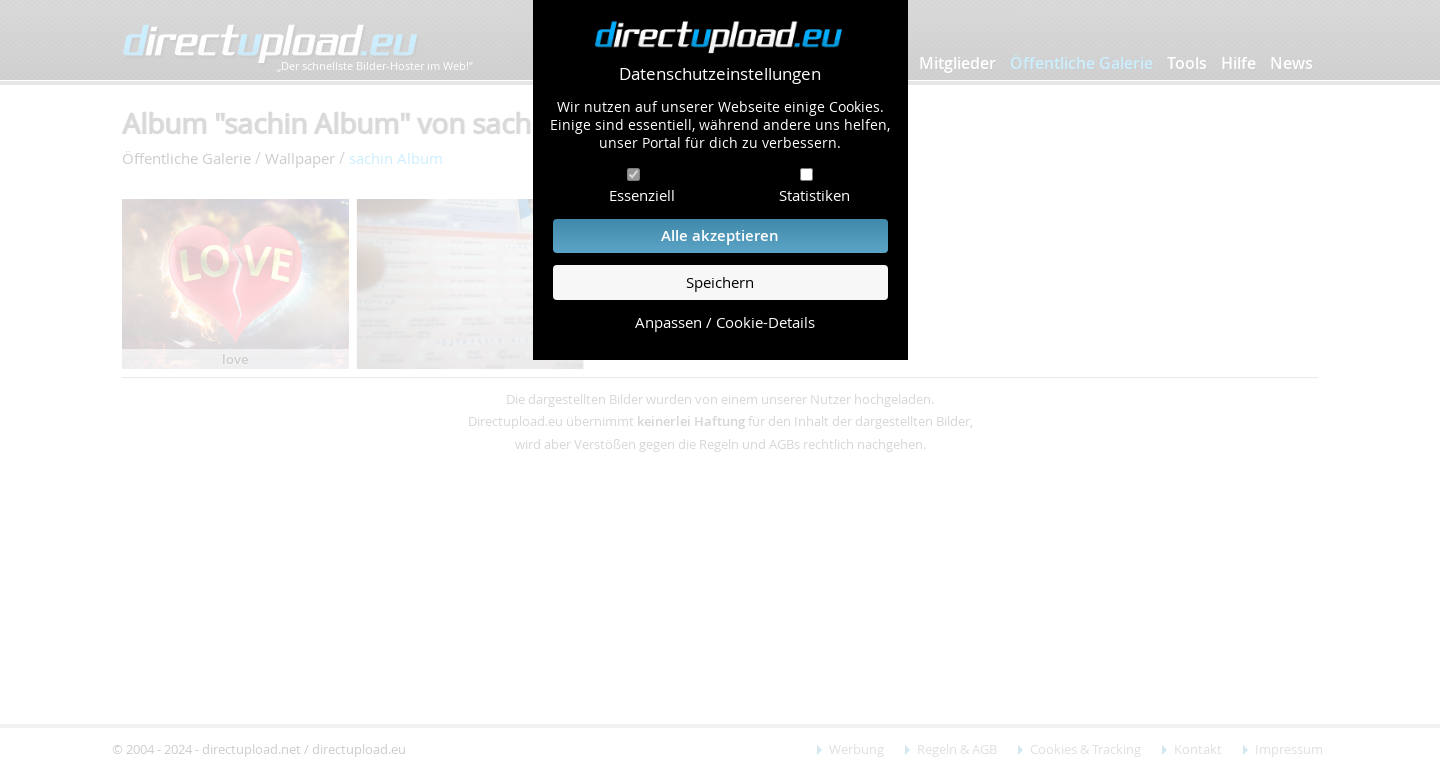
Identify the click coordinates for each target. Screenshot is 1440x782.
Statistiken (814, 195)
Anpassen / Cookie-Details (725, 322)
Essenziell (642, 195)
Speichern (720, 282)
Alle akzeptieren (720, 235)
